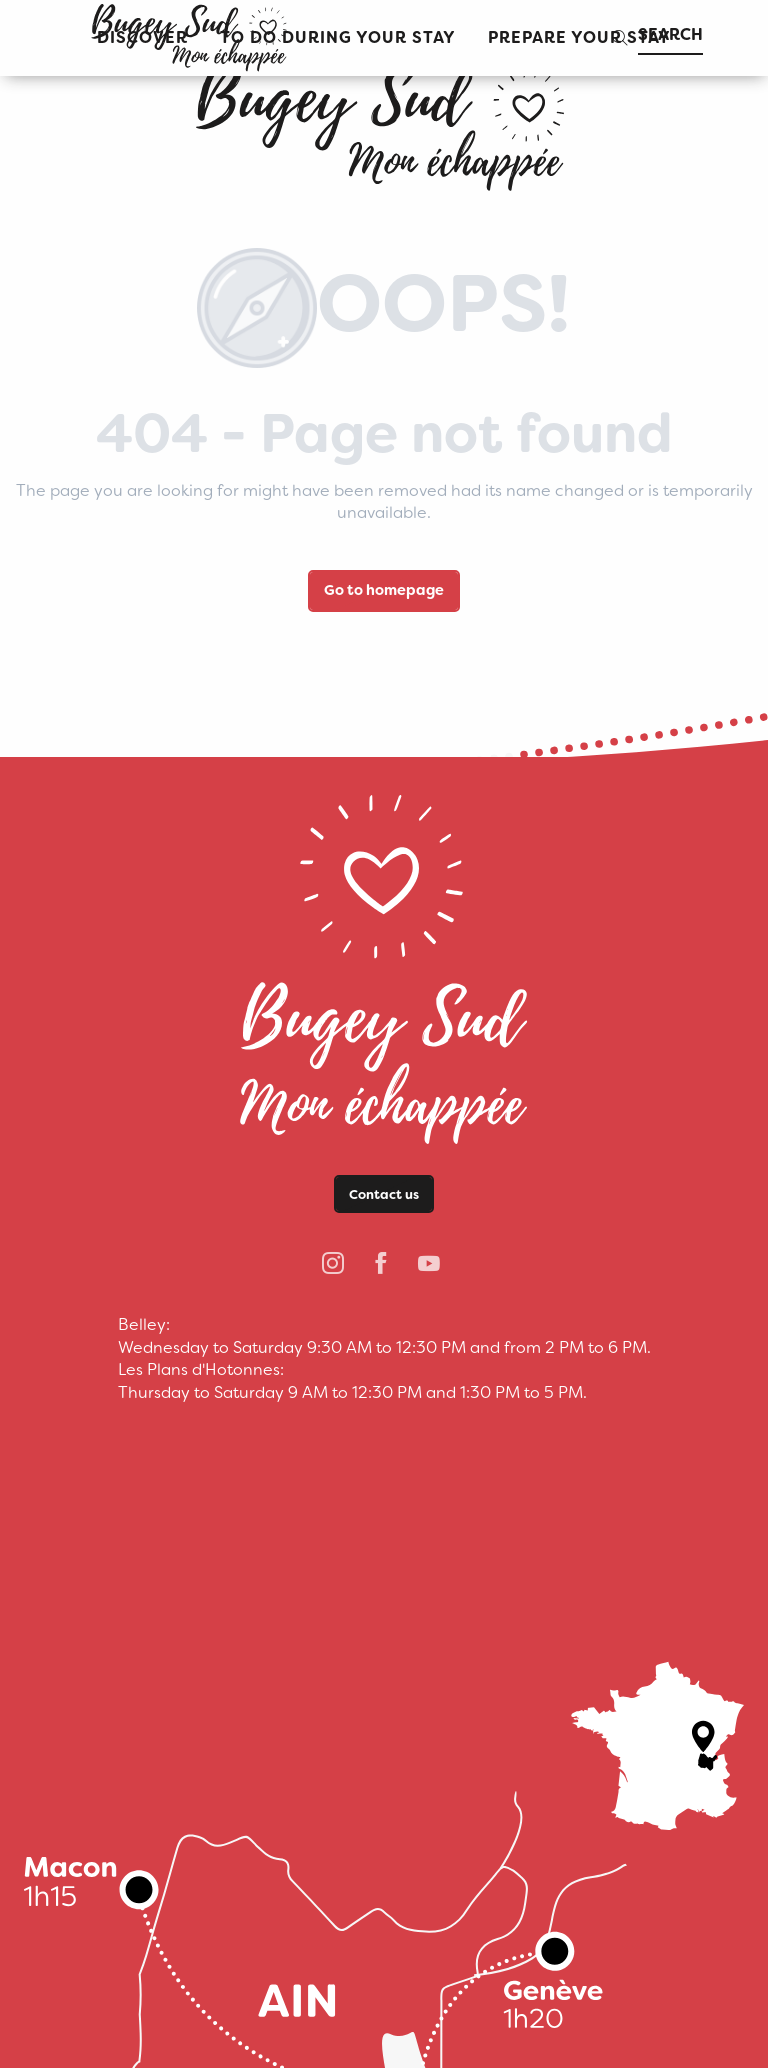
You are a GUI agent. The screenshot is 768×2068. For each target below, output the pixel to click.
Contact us (384, 1194)
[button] (338, 38)
